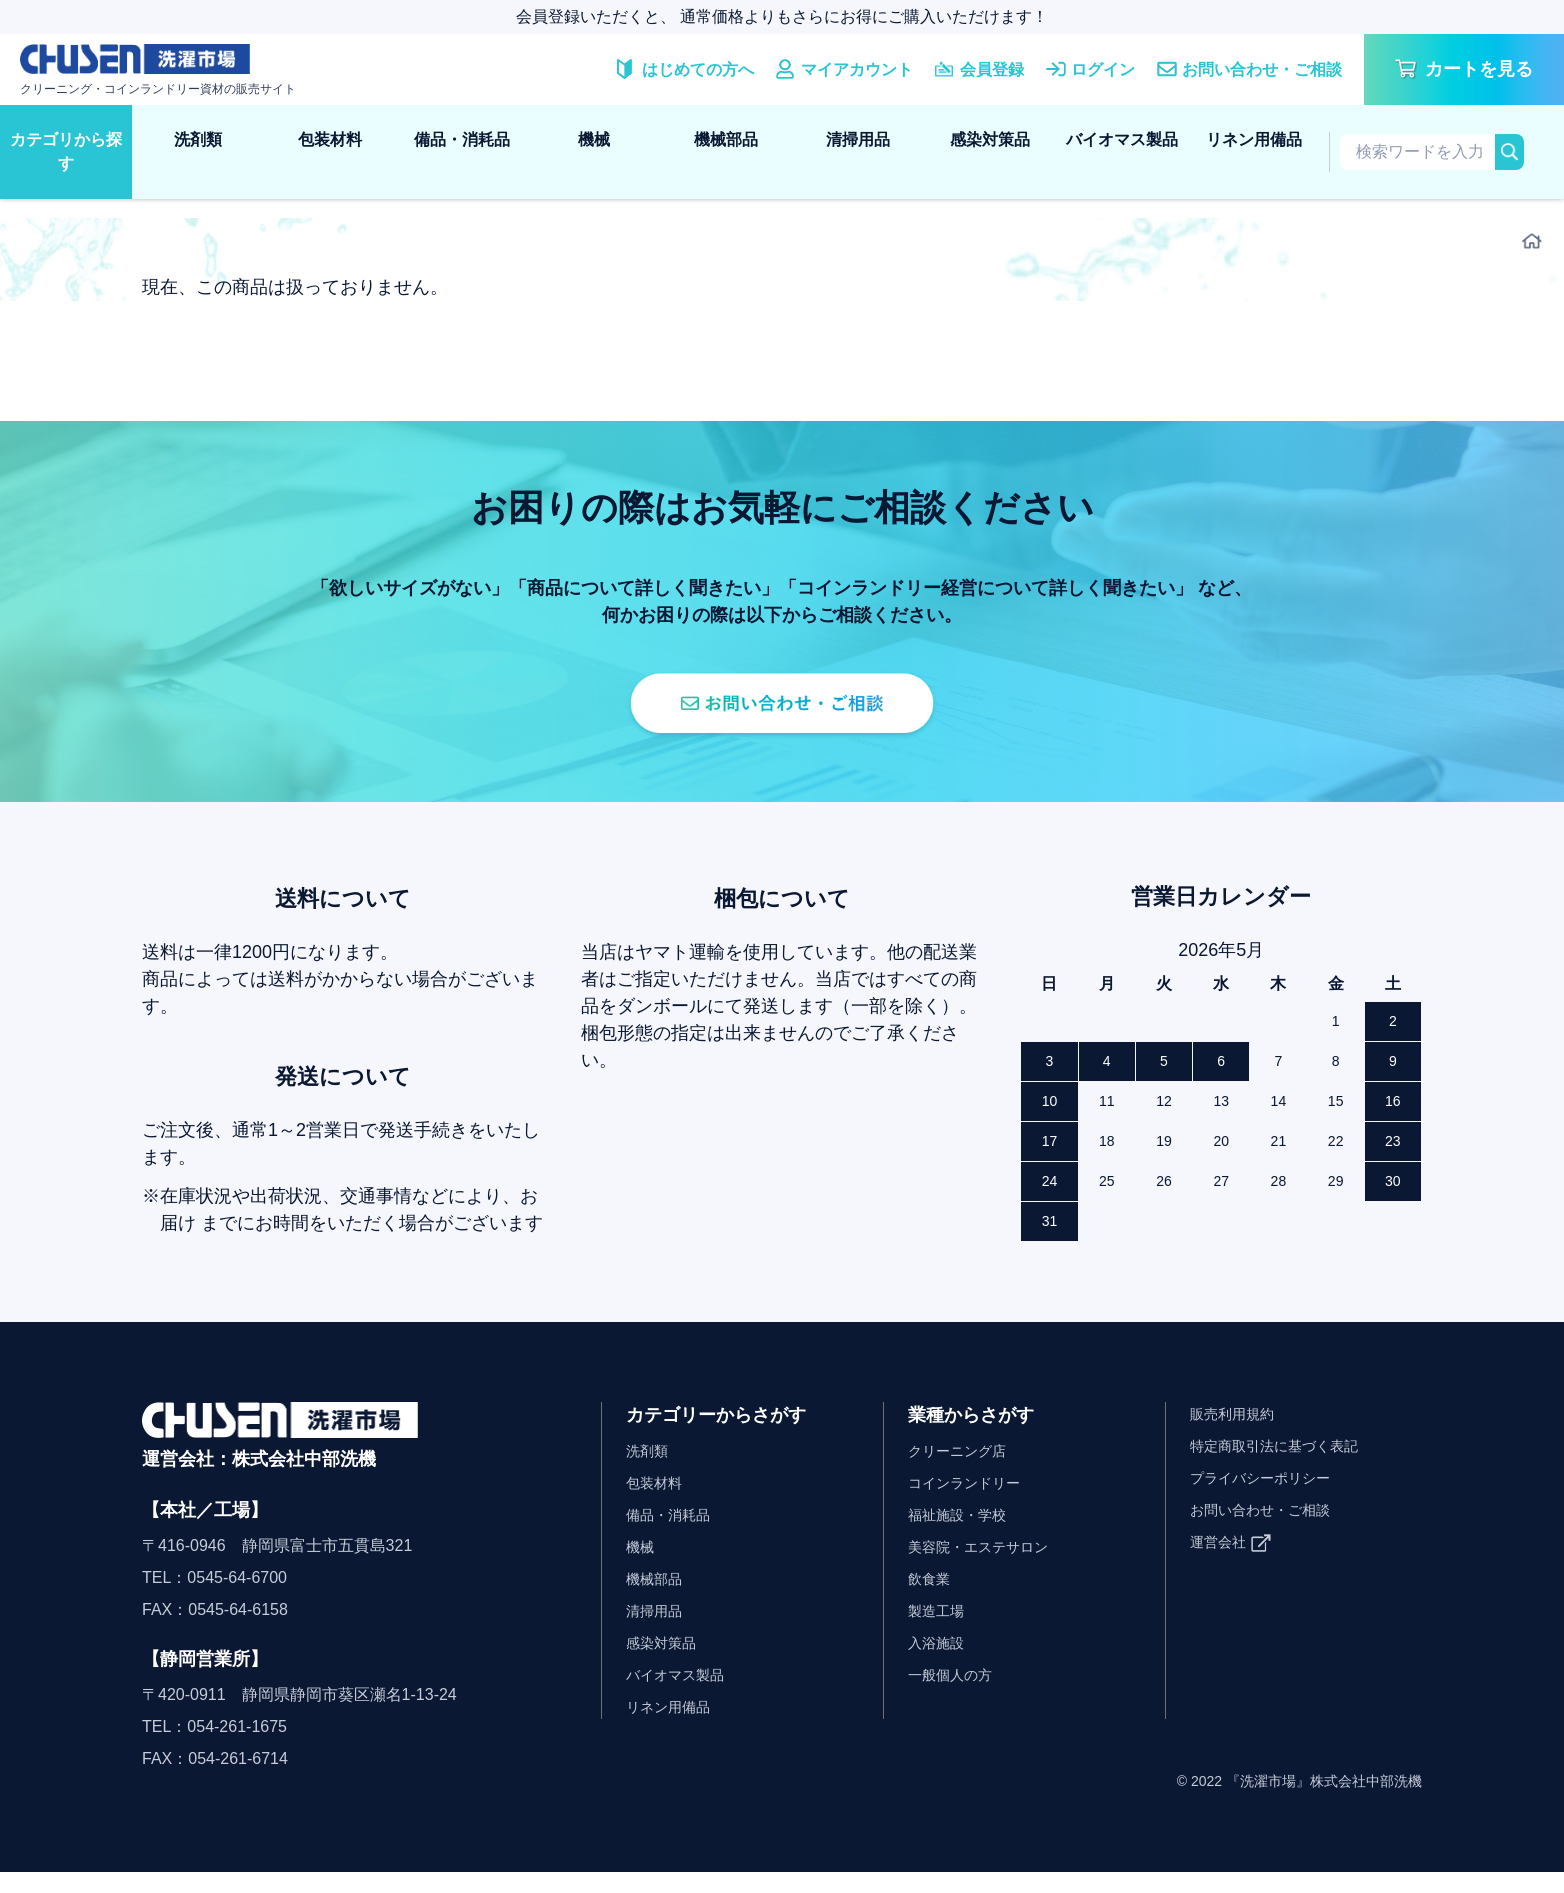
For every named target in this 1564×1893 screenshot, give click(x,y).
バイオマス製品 (1122, 139)
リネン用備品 (1254, 139)
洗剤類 (198, 139)
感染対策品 (990, 139)
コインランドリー (972, 1503)
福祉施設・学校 (964, 1535)
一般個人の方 (956, 1695)
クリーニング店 (964, 1471)
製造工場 (940, 1631)
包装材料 (330, 139)
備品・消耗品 (462, 139)
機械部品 (726, 139)
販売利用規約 (1238, 1434)
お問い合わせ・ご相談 (1270, 1530)
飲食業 (932, 1599)
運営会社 (1222, 1562)
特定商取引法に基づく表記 (1286, 1466)
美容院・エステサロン (988, 1567)
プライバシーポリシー (1270, 1498)
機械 (594, 139)
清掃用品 (858, 139)
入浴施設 (940, 1663)
